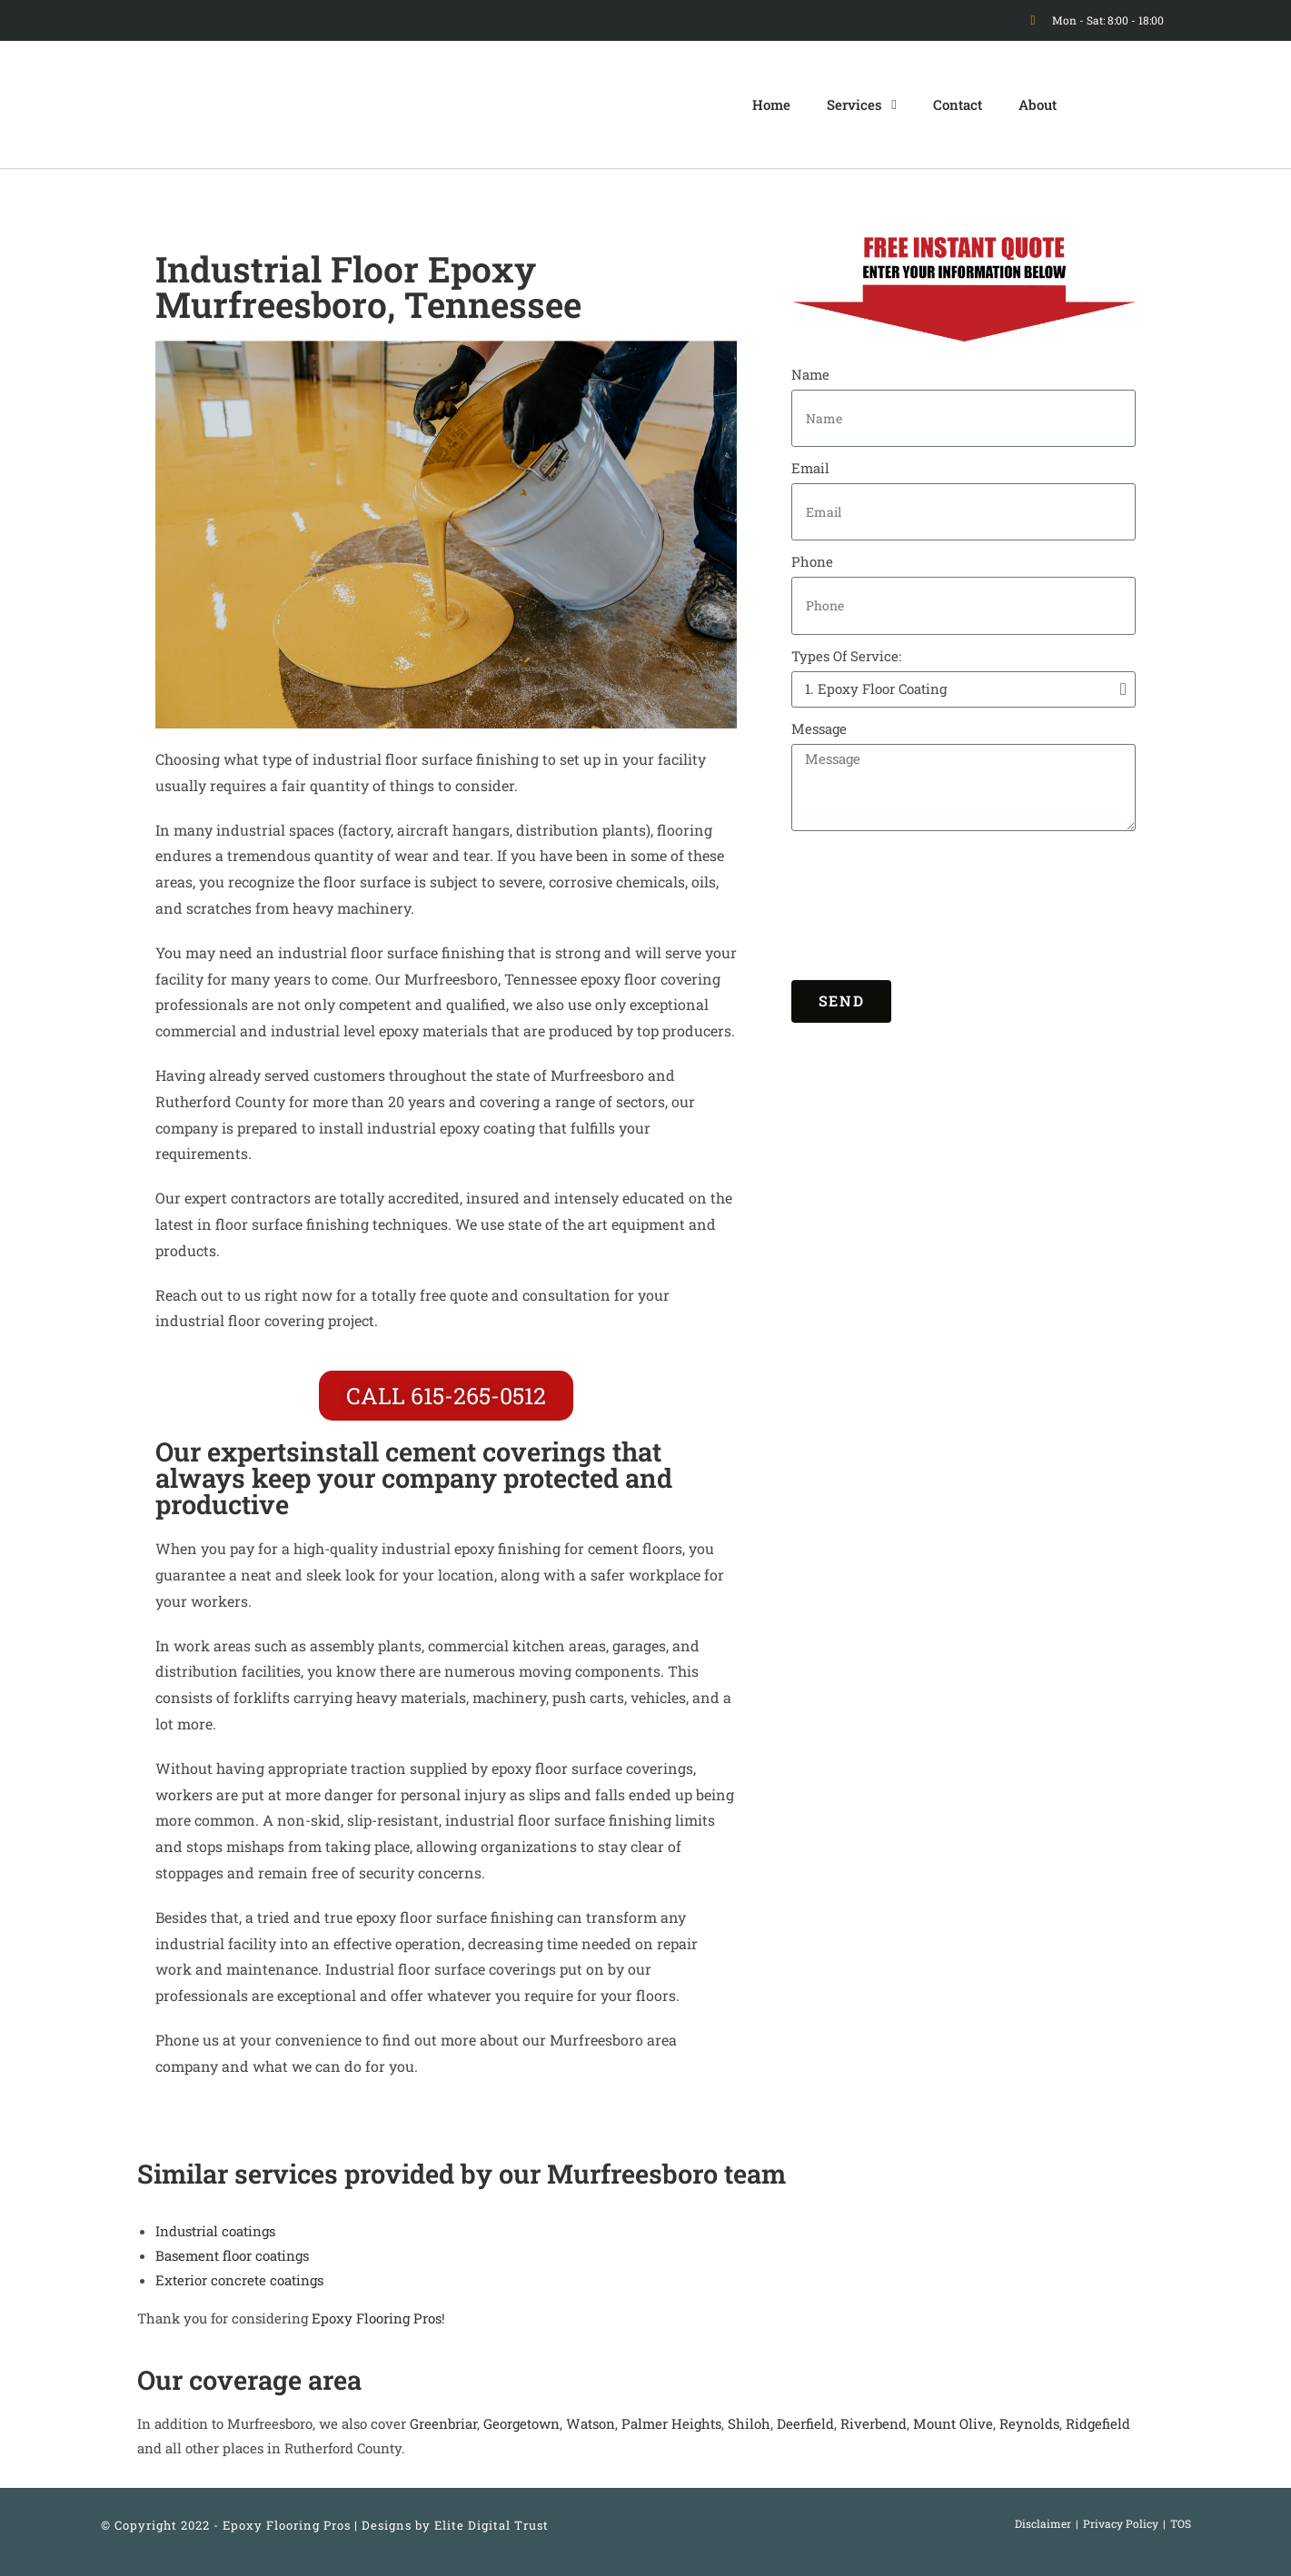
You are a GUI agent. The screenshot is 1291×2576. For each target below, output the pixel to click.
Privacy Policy (1120, 2523)
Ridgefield (1098, 2423)
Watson (590, 2423)
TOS (1180, 2523)
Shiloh (749, 2423)
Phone (812, 561)
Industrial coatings (215, 2231)
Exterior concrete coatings (239, 2280)
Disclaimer (1043, 2523)
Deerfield (805, 2423)
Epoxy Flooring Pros (377, 2318)
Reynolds (1029, 2423)
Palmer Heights (671, 2423)
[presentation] (865, 905)
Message (819, 728)
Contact (957, 104)
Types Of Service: (846, 656)
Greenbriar (443, 2423)
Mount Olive (953, 2423)
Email (810, 468)
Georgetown (521, 2423)
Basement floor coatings (232, 2255)
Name (810, 374)
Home (771, 104)
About (1037, 104)
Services (861, 105)
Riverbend (873, 2423)
